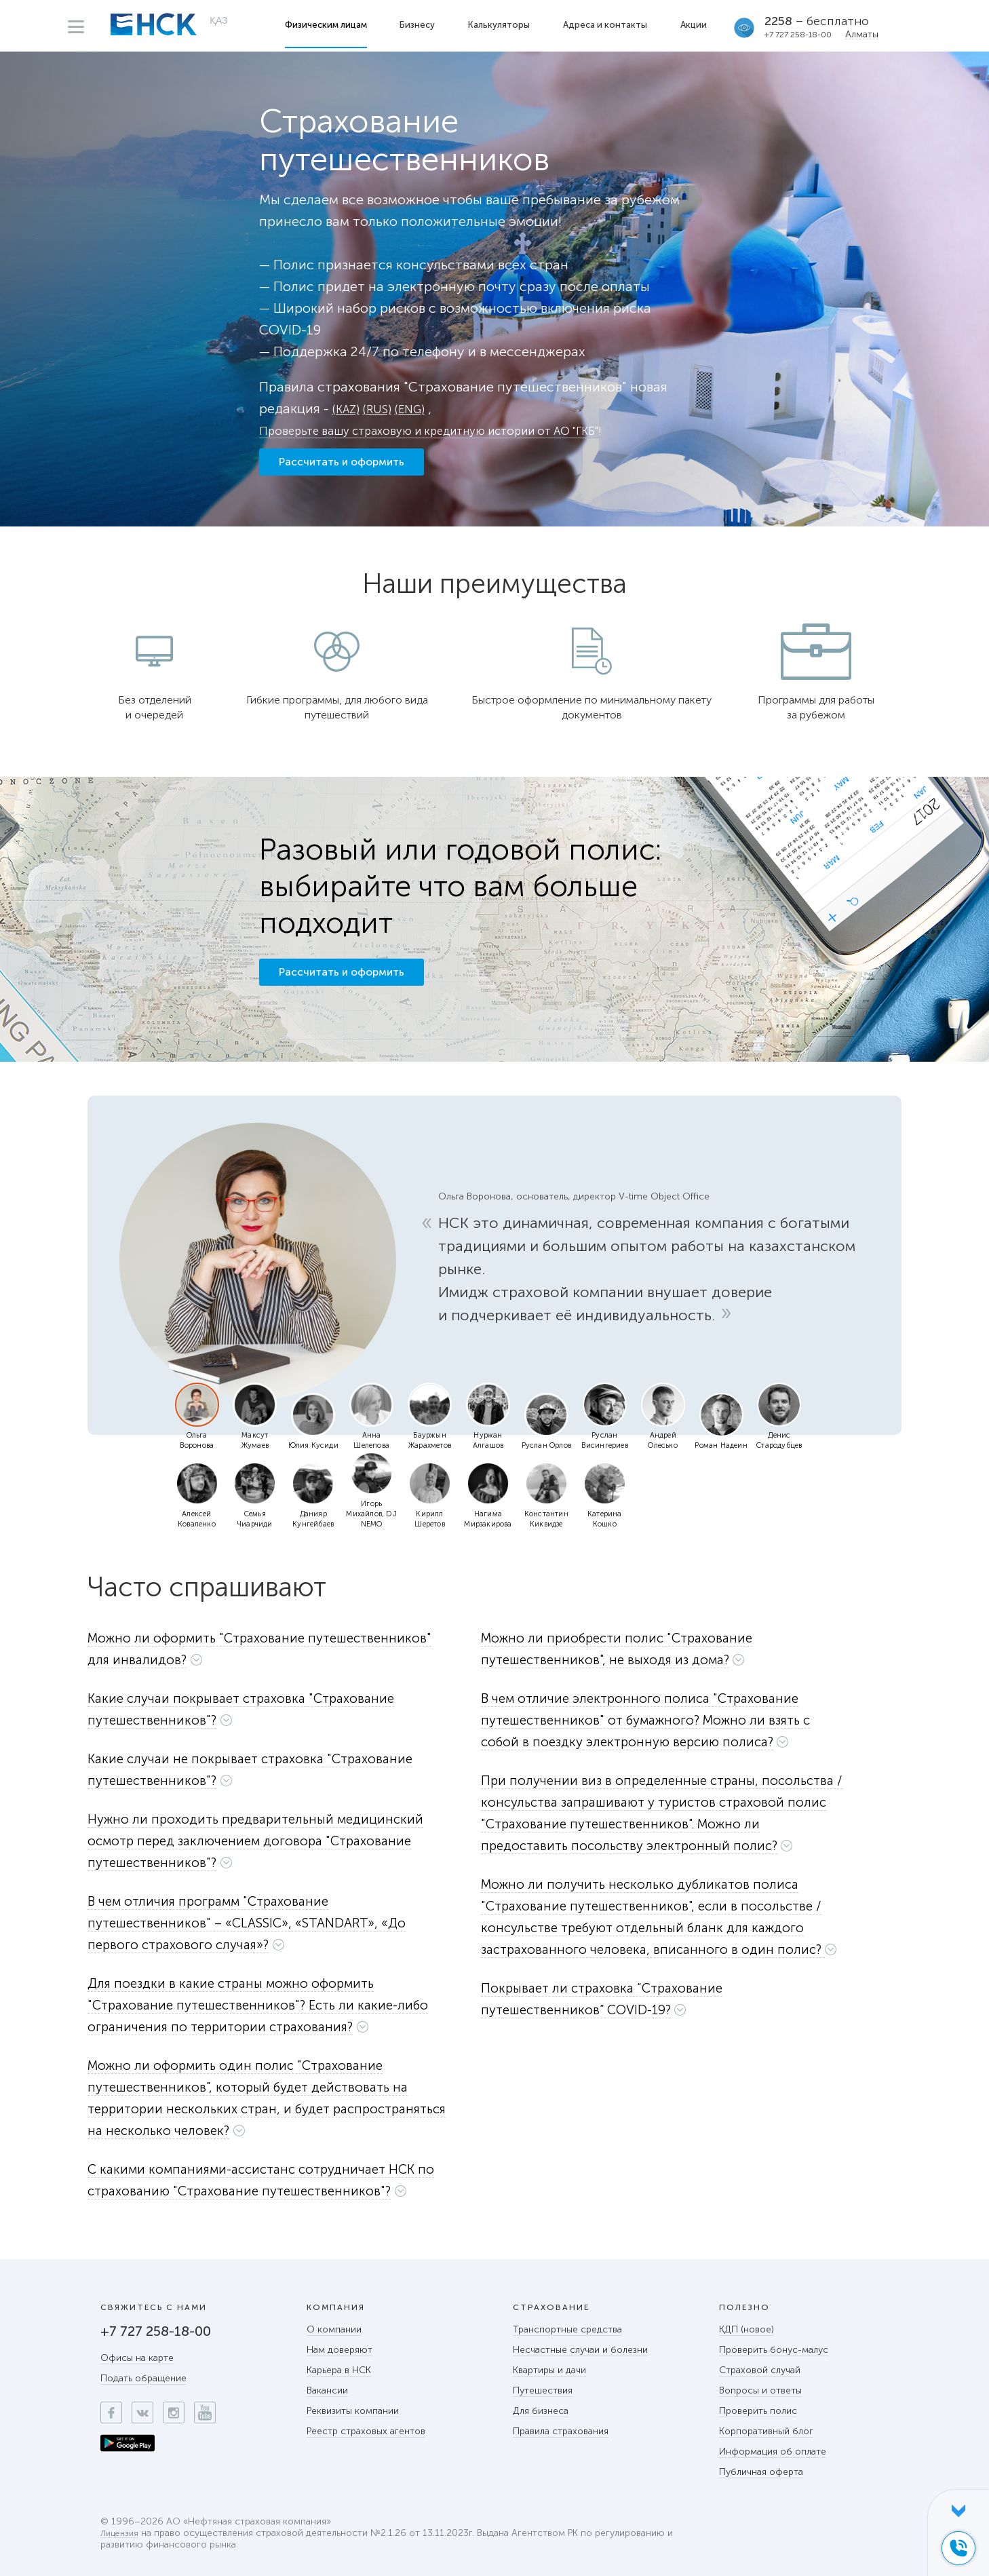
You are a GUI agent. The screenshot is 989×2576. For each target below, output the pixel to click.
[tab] (276, 1651)
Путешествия (543, 2390)
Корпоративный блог (766, 2431)
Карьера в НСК (339, 2370)
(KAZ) (348, 408)
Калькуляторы (501, 25)
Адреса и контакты (608, 25)
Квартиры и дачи (549, 2370)
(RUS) (384, 408)
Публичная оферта (761, 2472)
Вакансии (327, 2390)
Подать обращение (143, 2378)
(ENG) (421, 408)
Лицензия (121, 2534)
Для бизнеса (540, 2411)
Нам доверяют (339, 2350)
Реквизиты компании (353, 2411)
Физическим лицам (329, 25)
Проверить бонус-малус (773, 2350)
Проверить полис (758, 2411)
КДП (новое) (746, 2329)
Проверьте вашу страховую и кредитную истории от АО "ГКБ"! (462, 430)
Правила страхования (560, 2431)
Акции (696, 25)
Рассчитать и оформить (341, 471)
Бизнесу (420, 25)
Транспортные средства (567, 2329)
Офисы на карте (137, 2358)
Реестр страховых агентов (366, 2431)
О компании (334, 2329)
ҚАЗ (219, 24)
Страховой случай (759, 2370)
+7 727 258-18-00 (800, 35)
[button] (276, 1648)
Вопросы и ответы (760, 2390)
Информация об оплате (772, 2451)
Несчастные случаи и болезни (580, 2350)
